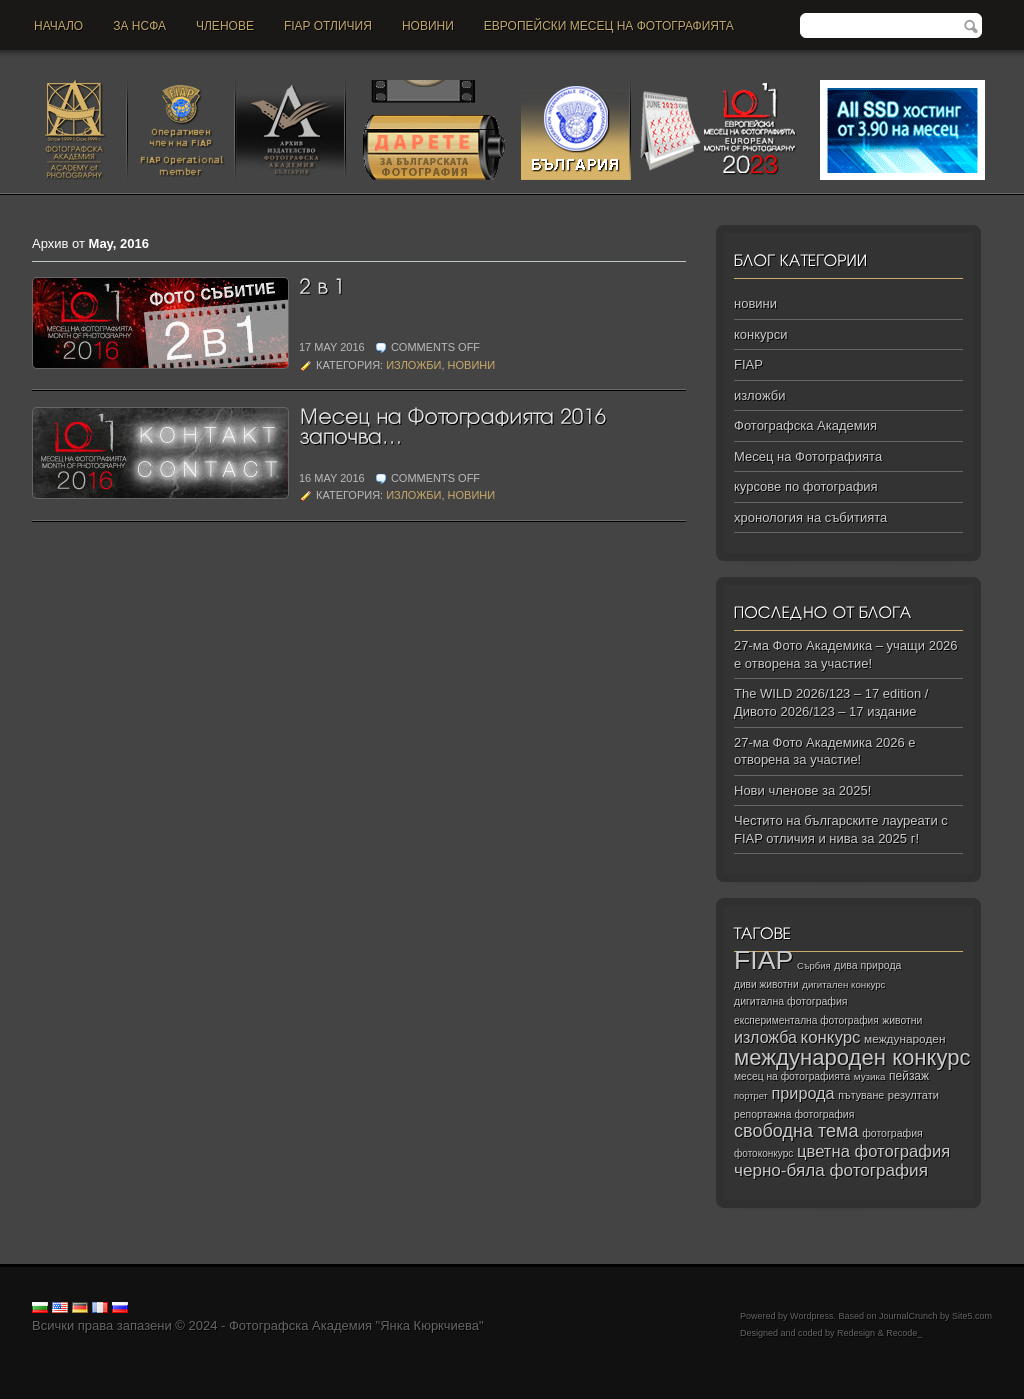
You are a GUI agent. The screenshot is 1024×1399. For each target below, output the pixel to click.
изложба (765, 1037)
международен (904, 1039)
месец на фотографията (792, 1076)
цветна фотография (873, 1151)
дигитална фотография (791, 1001)
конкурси (760, 334)
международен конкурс (852, 1057)
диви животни (766, 984)
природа (802, 1093)
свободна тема (796, 1131)
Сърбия (814, 965)
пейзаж (909, 1076)
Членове (225, 26)
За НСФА (139, 26)
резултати (913, 1095)
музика (870, 1076)
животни (902, 1020)
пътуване (861, 1095)
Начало (58, 26)
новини (428, 26)
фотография (892, 1133)
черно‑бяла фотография (831, 1170)
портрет (751, 1096)
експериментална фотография (806, 1020)
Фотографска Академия (805, 425)
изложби (413, 365)
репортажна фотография (794, 1114)
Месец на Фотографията (808, 456)
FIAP (748, 364)
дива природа (867, 965)
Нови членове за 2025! (802, 790)
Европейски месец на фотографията (609, 26)
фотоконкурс (763, 1153)
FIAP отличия (328, 26)
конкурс (831, 1037)
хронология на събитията (810, 517)
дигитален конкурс (843, 984)
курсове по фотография (806, 486)
